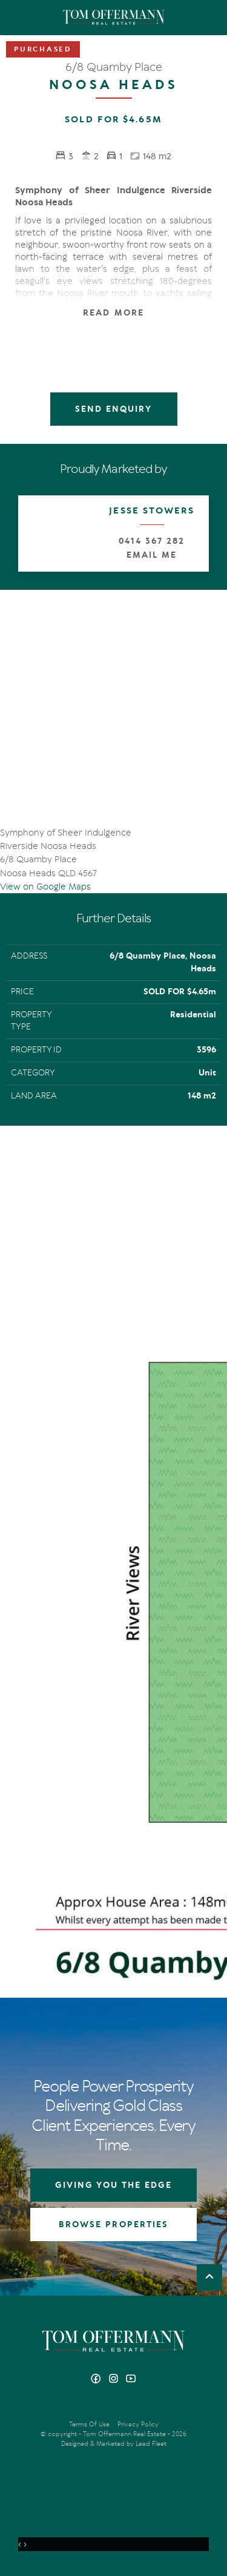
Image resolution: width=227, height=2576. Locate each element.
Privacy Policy (138, 2424)
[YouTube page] (131, 2379)
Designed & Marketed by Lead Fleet (113, 2444)
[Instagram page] (114, 2379)
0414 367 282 (151, 541)
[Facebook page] (97, 2379)
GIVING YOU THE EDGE (114, 2185)
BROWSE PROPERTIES (113, 2224)
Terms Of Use (89, 2424)
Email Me (152, 555)
